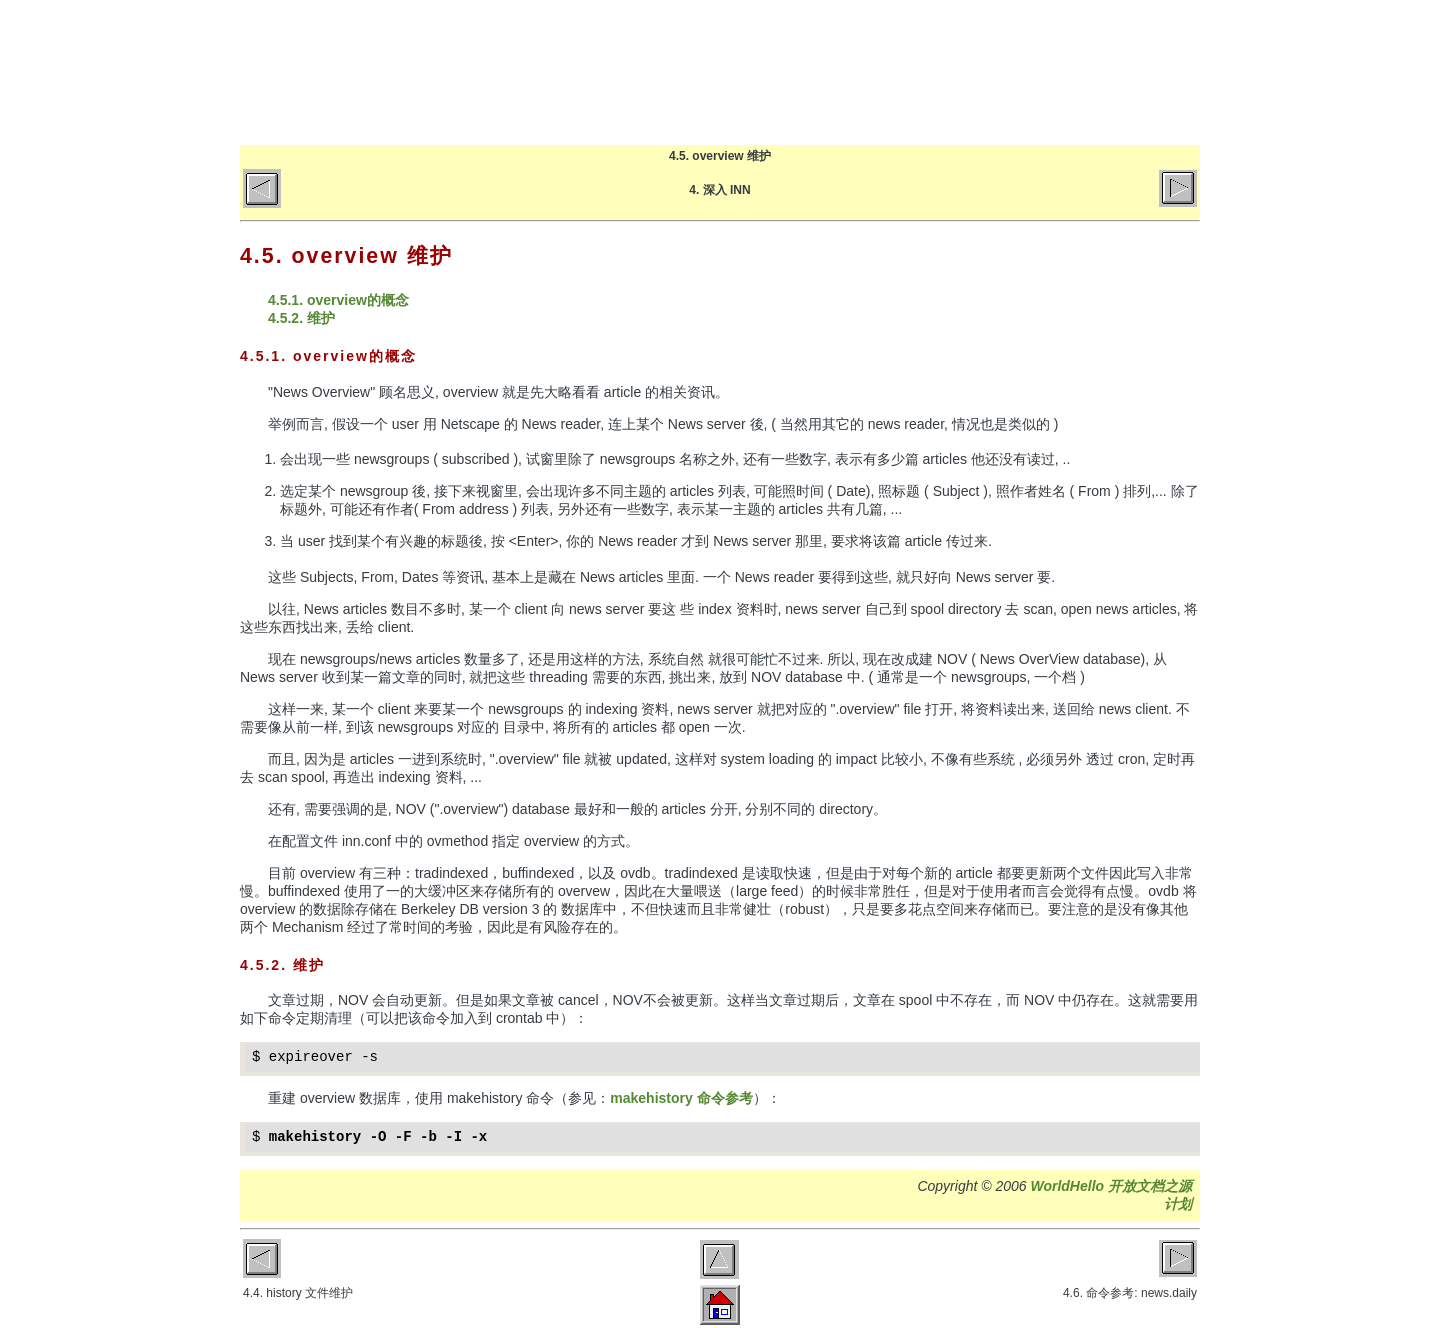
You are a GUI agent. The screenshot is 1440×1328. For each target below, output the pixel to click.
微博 (1165, 72)
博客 (849, 72)
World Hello (442, 68)
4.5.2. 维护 (301, 318)
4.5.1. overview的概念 (338, 300)
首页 (770, 72)
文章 (928, 72)
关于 (1007, 72)
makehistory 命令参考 (681, 1098)
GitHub (1086, 72)
